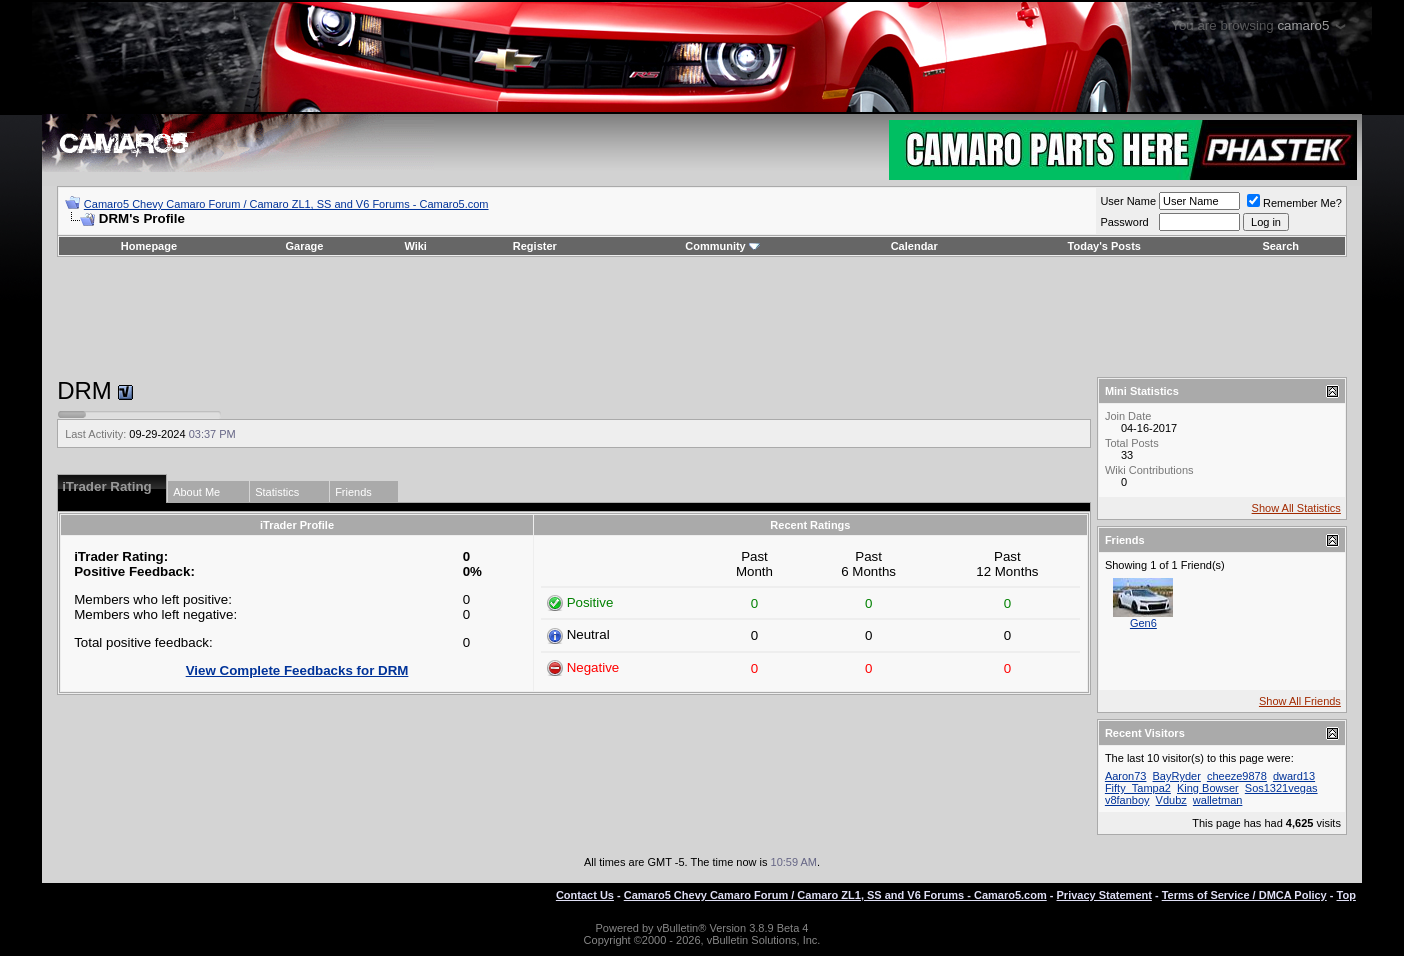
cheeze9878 (1237, 776)
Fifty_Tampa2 (1138, 788)
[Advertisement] (702, 317)
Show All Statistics (1296, 508)
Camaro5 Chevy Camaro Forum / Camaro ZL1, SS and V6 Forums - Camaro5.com (286, 204)
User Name (1128, 201)
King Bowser (1208, 788)
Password (1124, 222)
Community (722, 246)
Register (535, 246)
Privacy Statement (1104, 895)
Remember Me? (1294, 203)
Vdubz (1171, 800)
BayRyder (1177, 776)
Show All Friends (1300, 701)
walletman (1218, 800)
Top (1346, 895)
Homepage (149, 246)
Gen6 (1143, 623)
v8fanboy (1127, 800)
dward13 (1294, 776)
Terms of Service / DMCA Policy (1244, 895)
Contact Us (585, 895)
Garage (305, 246)
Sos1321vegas (1281, 788)
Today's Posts (1104, 246)
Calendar (914, 246)
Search (1280, 246)
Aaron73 (1126, 776)
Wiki (415, 246)
